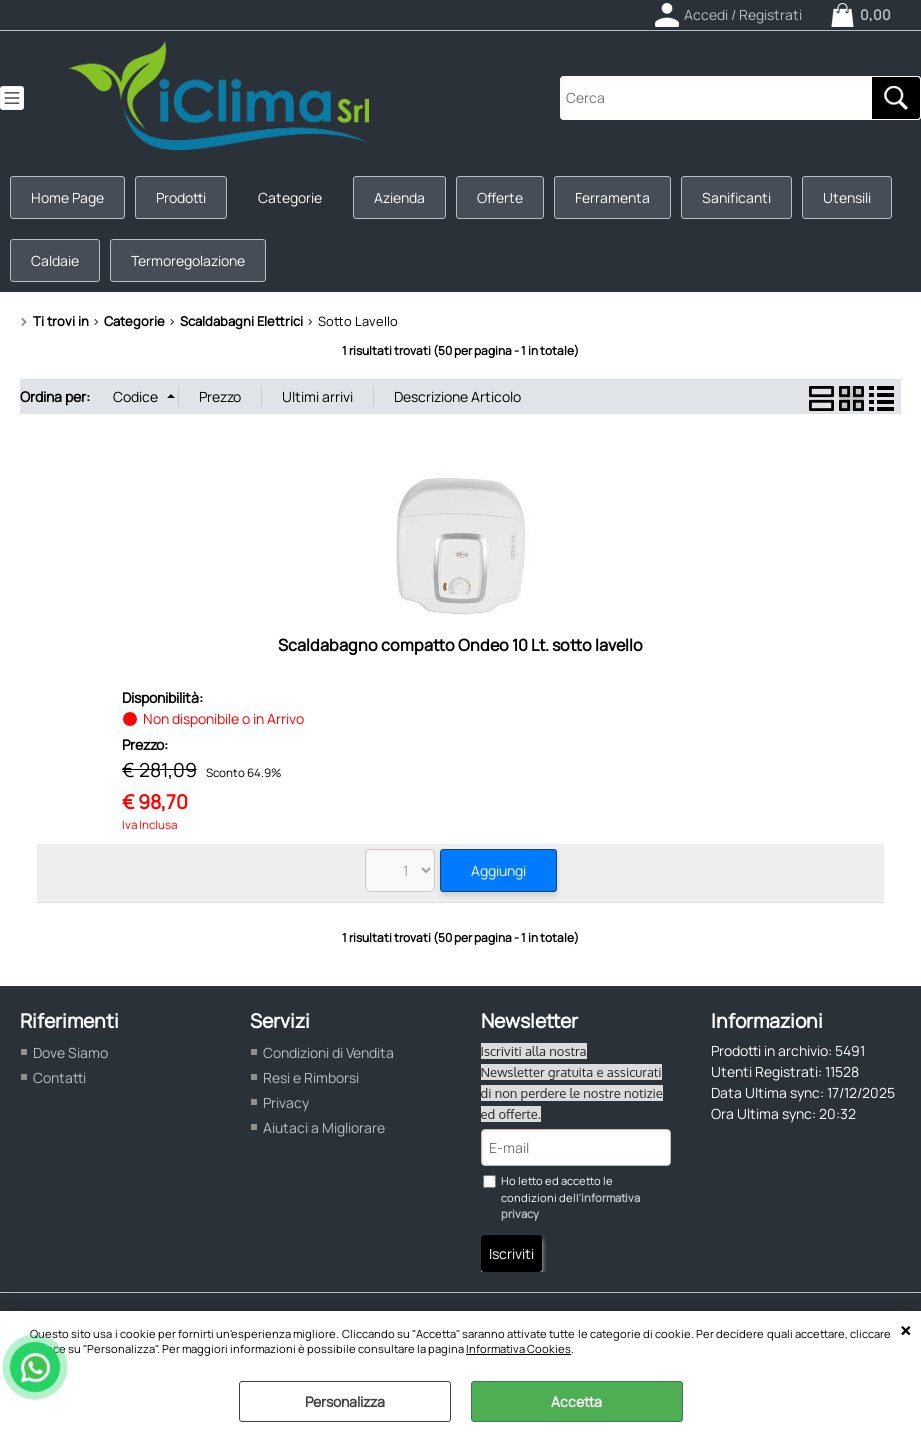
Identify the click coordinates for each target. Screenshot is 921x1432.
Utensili (847, 197)
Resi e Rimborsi (311, 1077)
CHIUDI (905, 1331)
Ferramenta (612, 197)
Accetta (576, 1401)
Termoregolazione (188, 260)
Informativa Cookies (518, 1348)
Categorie (290, 197)
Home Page (67, 197)
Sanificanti (736, 197)
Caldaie (55, 260)
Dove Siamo (70, 1052)
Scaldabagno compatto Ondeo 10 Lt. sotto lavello (460, 645)
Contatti (59, 1077)
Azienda (399, 197)
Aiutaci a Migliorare (324, 1127)
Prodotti (181, 197)
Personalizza (345, 1401)
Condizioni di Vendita (328, 1052)
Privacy (286, 1102)
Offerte (500, 197)
